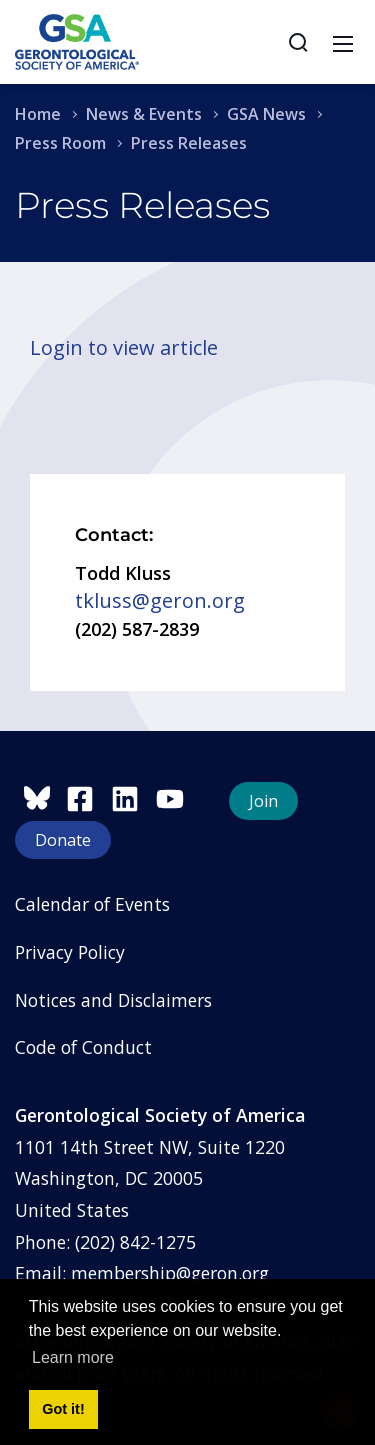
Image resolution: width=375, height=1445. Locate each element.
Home (38, 114)
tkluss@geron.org (160, 600)
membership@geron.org (170, 1273)
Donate (63, 840)
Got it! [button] (63, 1409)
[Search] (298, 42)
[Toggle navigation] (343, 42)
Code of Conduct (83, 1047)
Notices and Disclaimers (113, 1000)
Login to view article (124, 347)
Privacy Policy (70, 952)
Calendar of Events (92, 904)
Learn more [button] (73, 1357)
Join (263, 801)
